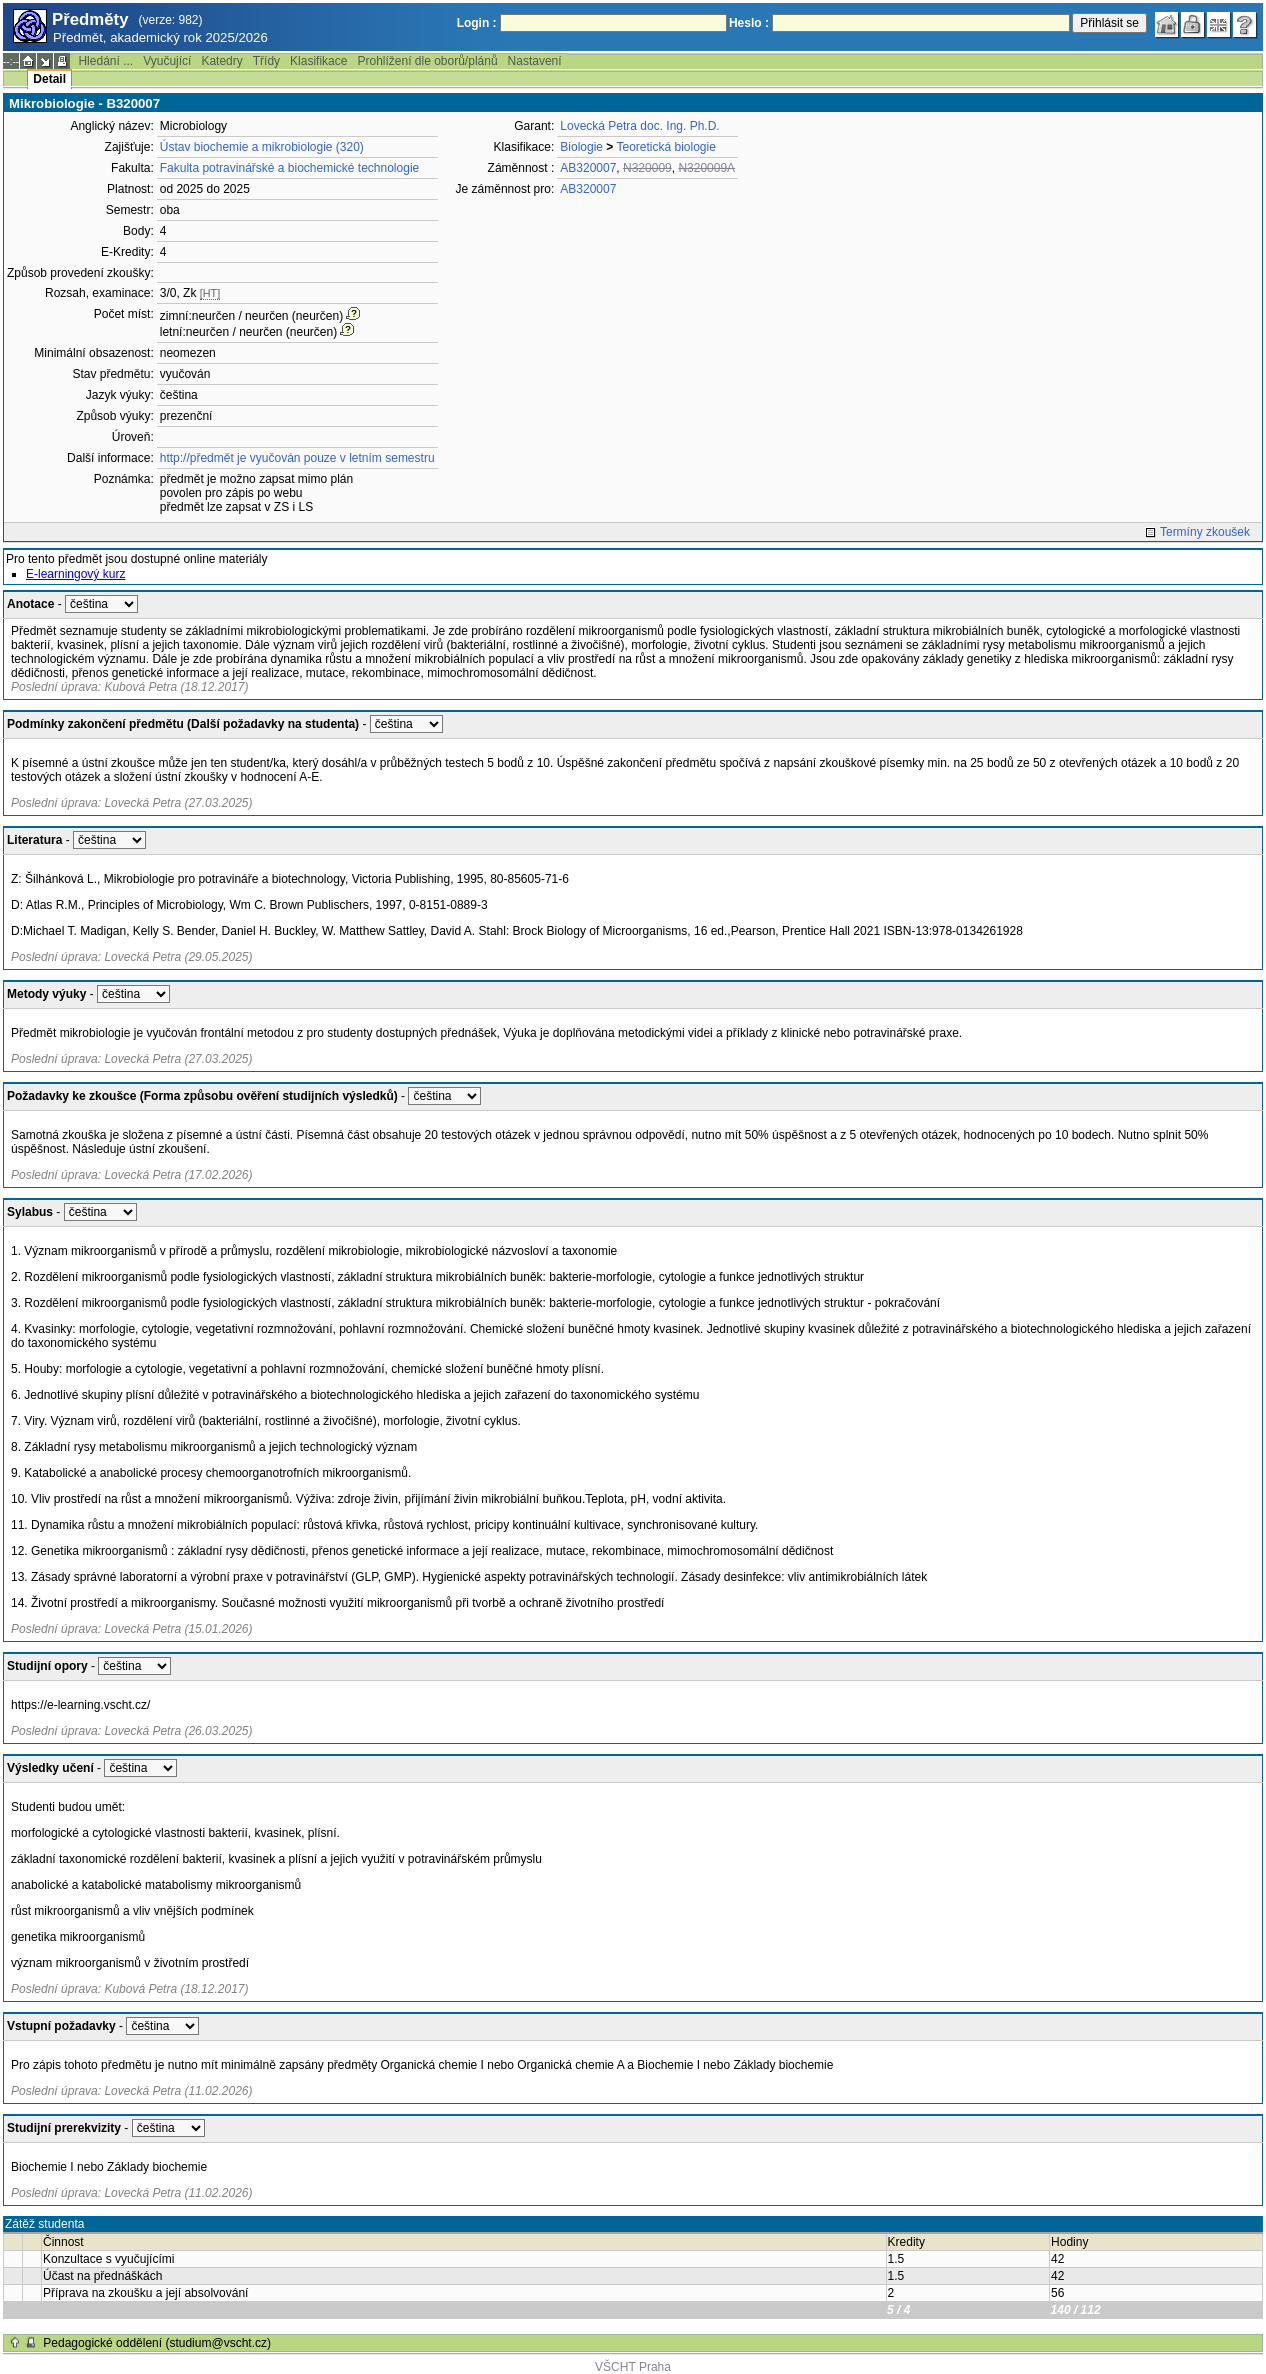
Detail (49, 79)
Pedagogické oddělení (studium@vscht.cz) (157, 2343)
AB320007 (588, 168)
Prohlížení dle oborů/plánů (427, 61)
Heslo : (749, 23)
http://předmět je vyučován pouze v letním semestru (297, 458)
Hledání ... (105, 61)
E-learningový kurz (75, 574)
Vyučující (167, 61)
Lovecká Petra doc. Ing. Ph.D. (639, 126)
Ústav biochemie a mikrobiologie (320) (262, 147)
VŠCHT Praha (633, 2367)
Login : (477, 23)
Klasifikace (318, 61)
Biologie (581, 147)
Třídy (266, 61)
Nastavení (535, 61)
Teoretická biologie (665, 147)
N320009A (706, 168)
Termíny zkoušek (1205, 532)
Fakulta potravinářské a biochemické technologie (289, 168)
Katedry (221, 61)
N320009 (647, 168)
